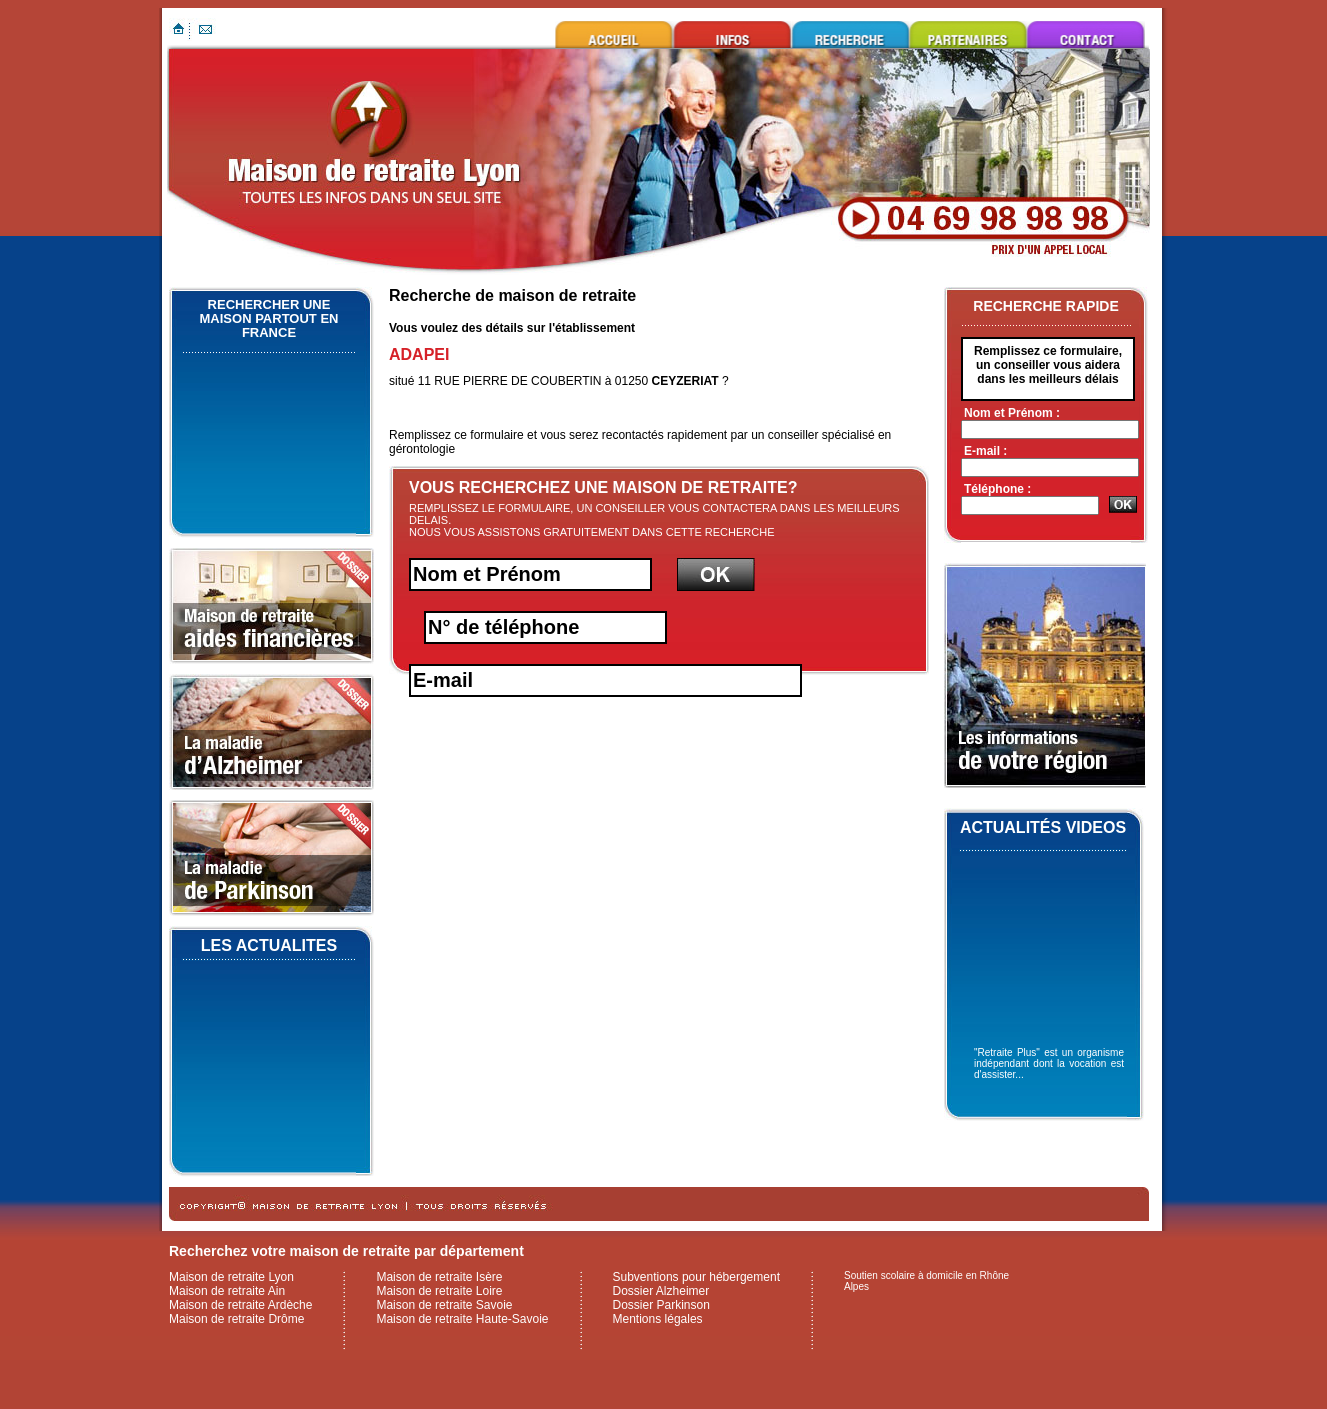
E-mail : (985, 451)
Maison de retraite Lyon (614, 34)
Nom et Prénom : (1012, 413)
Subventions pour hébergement (696, 1277)
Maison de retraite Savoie (444, 1305)
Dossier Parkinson (661, 1305)
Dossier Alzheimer (661, 1291)
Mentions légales (658, 1319)
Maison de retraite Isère (439, 1277)
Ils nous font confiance (968, 34)
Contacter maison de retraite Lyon (1086, 34)
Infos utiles (732, 34)
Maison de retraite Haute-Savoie (462, 1319)
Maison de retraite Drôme (236, 1319)
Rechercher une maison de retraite (850, 34)
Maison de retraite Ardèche (240, 1305)
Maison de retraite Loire (439, 1291)
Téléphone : (997, 489)
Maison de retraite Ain (227, 1291)
